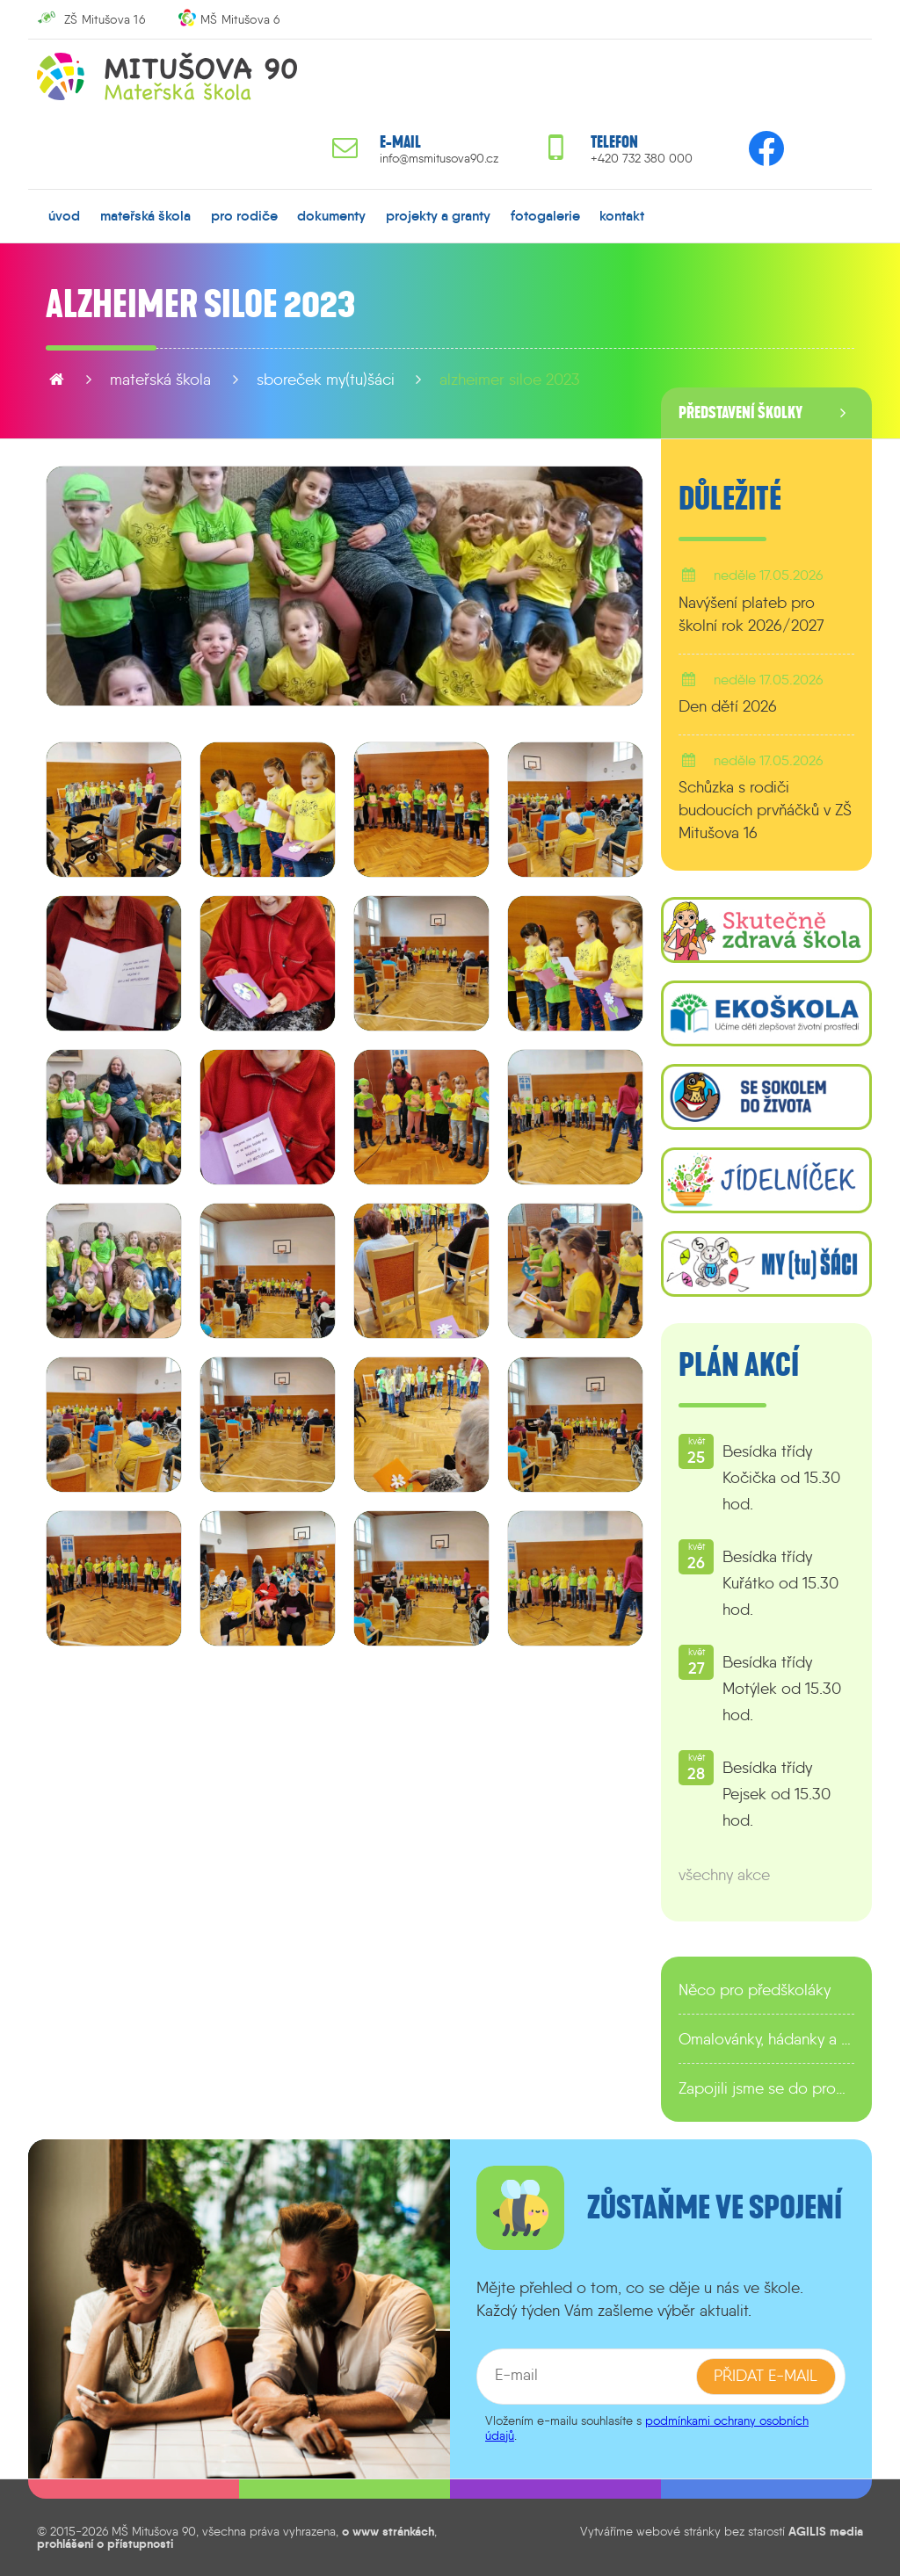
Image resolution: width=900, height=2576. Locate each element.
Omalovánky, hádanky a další (766, 2039)
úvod (64, 215)
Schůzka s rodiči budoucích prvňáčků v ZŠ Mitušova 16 (765, 810)
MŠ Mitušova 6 (240, 19)
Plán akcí (739, 1365)
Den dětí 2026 (728, 705)
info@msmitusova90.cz (439, 158)
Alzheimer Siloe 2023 (509, 379)
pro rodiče (244, 215)
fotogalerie (545, 215)
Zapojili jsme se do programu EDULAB (766, 2088)
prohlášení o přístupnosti (105, 2543)
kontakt (621, 215)
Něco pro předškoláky (755, 1990)
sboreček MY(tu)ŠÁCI (326, 379)
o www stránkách (388, 2530)
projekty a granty (438, 215)
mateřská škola (145, 215)
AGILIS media (825, 2530)
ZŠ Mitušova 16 (104, 19)
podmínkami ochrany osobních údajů (647, 2427)
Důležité (730, 499)
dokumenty (331, 215)
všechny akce (724, 1875)
